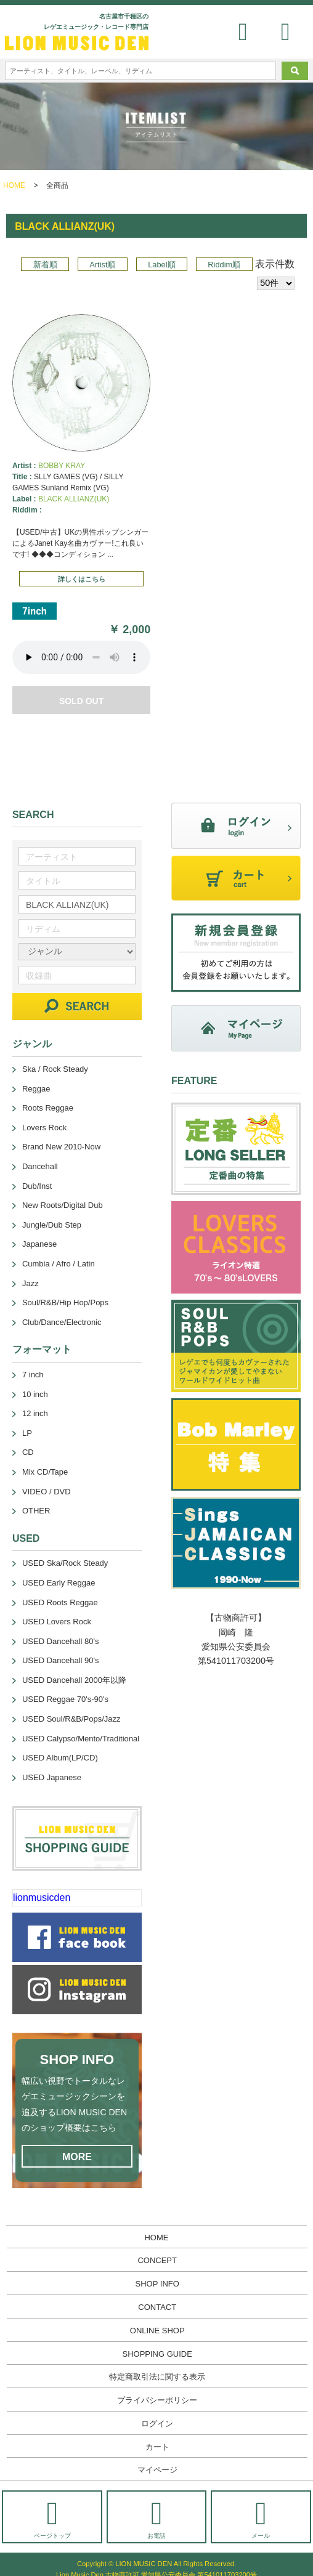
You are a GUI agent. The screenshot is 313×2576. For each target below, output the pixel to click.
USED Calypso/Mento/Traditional (80, 1738)
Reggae (36, 1088)
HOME (14, 185)
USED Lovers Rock (56, 1621)
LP (27, 1433)
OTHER (36, 1510)
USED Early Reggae (59, 1582)
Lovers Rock (44, 1127)
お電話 (157, 2518)
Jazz (30, 1283)
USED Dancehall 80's (60, 1641)
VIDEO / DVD (46, 1491)
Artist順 (102, 264)
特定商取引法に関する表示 (157, 2376)
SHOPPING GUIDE (157, 2354)
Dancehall (40, 1166)
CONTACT (157, 2307)
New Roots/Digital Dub (62, 1205)
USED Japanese (51, 1777)
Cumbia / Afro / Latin (58, 1263)
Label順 (161, 264)
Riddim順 (224, 264)
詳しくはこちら (81, 579)
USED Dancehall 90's (60, 1660)
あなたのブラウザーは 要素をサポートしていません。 (81, 657)
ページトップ (52, 2518)
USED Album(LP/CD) (60, 1757)
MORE (77, 2157)
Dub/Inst (37, 1186)
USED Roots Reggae (60, 1602)
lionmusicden (41, 1897)
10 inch (35, 1394)
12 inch (35, 1413)
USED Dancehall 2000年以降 (74, 1680)
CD (28, 1452)
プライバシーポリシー (157, 2400)
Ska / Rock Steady (55, 1069)
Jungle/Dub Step (51, 1224)
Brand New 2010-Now (61, 1146)
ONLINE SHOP (157, 2330)
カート (157, 2447)
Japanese (39, 1244)
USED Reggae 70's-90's (65, 1699)
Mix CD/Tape (45, 1471)
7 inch (33, 1374)
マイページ (157, 2469)
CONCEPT (157, 2260)
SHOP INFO (157, 2283)
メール (261, 2518)
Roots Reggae (47, 1107)
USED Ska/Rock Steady (65, 1563)
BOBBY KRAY (61, 465)
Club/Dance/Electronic (62, 1322)
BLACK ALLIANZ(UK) (73, 499)
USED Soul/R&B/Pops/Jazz (71, 1718)
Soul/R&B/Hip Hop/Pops (65, 1302)
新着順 (45, 264)
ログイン (157, 2423)
